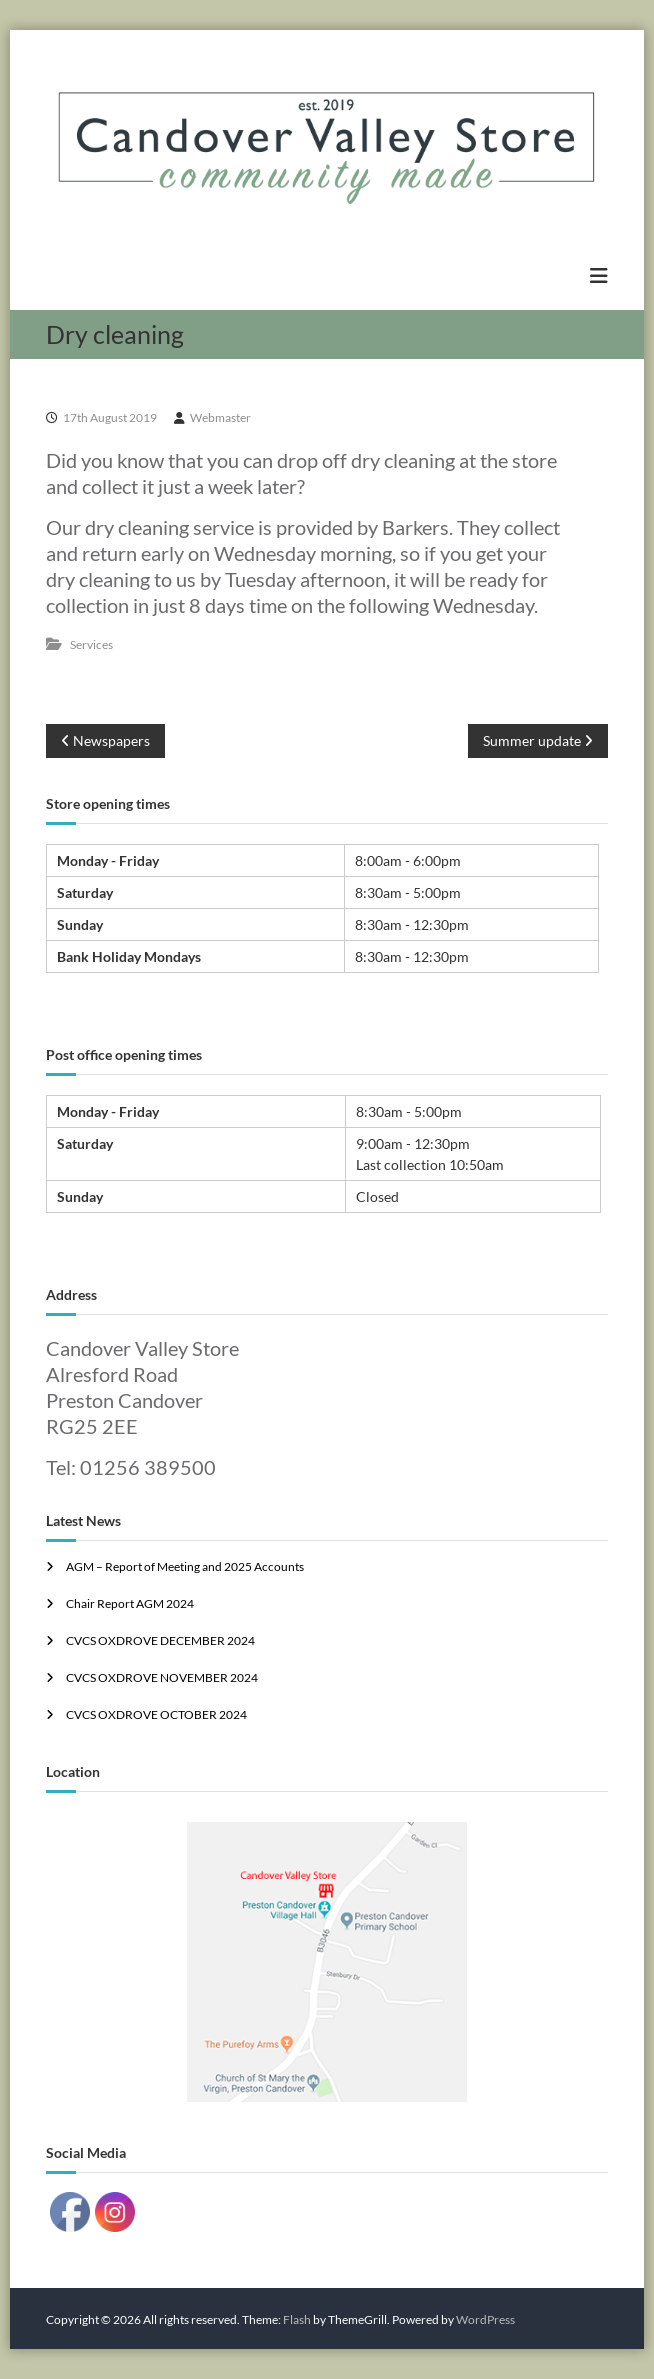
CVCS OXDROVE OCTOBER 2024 (156, 1714)
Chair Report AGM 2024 (130, 1603)
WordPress (485, 2319)
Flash (297, 2319)
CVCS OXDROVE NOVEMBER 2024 (162, 1677)
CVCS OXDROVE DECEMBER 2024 (160, 1640)
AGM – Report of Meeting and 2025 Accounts (185, 1566)
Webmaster (220, 417)
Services (91, 644)
